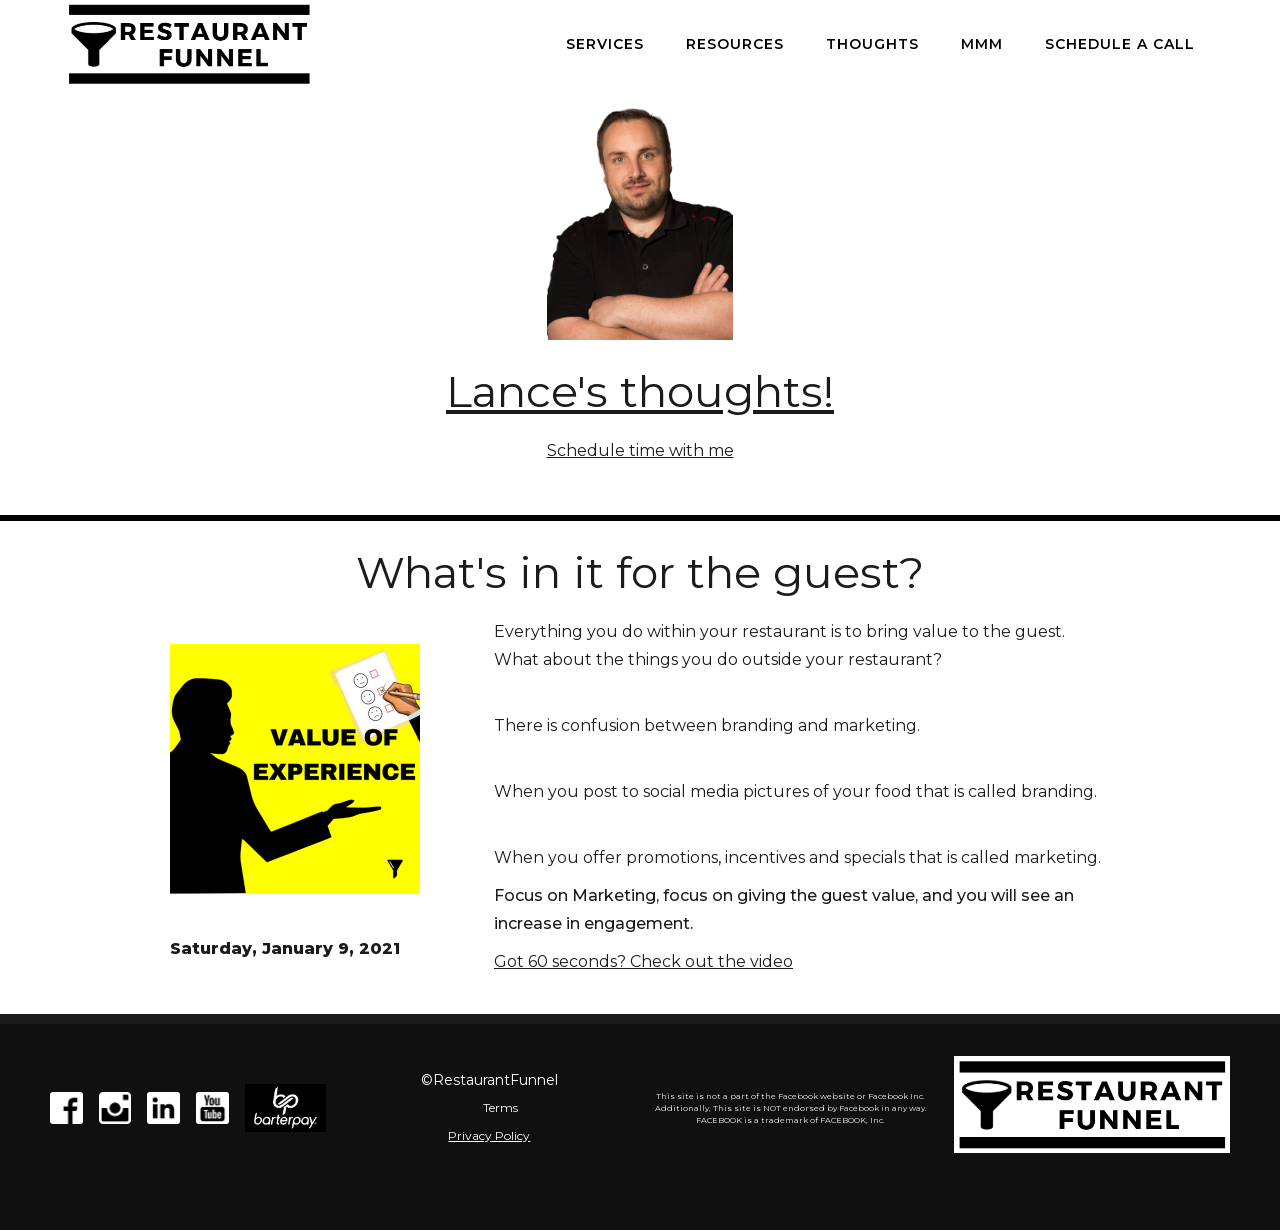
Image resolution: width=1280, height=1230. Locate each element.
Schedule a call (1120, 44)
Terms (500, 1107)
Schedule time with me (640, 450)
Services (605, 44)
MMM (982, 44)
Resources (735, 44)
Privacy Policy (489, 1135)
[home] (189, 44)
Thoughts (872, 44)
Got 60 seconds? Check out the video (643, 961)
